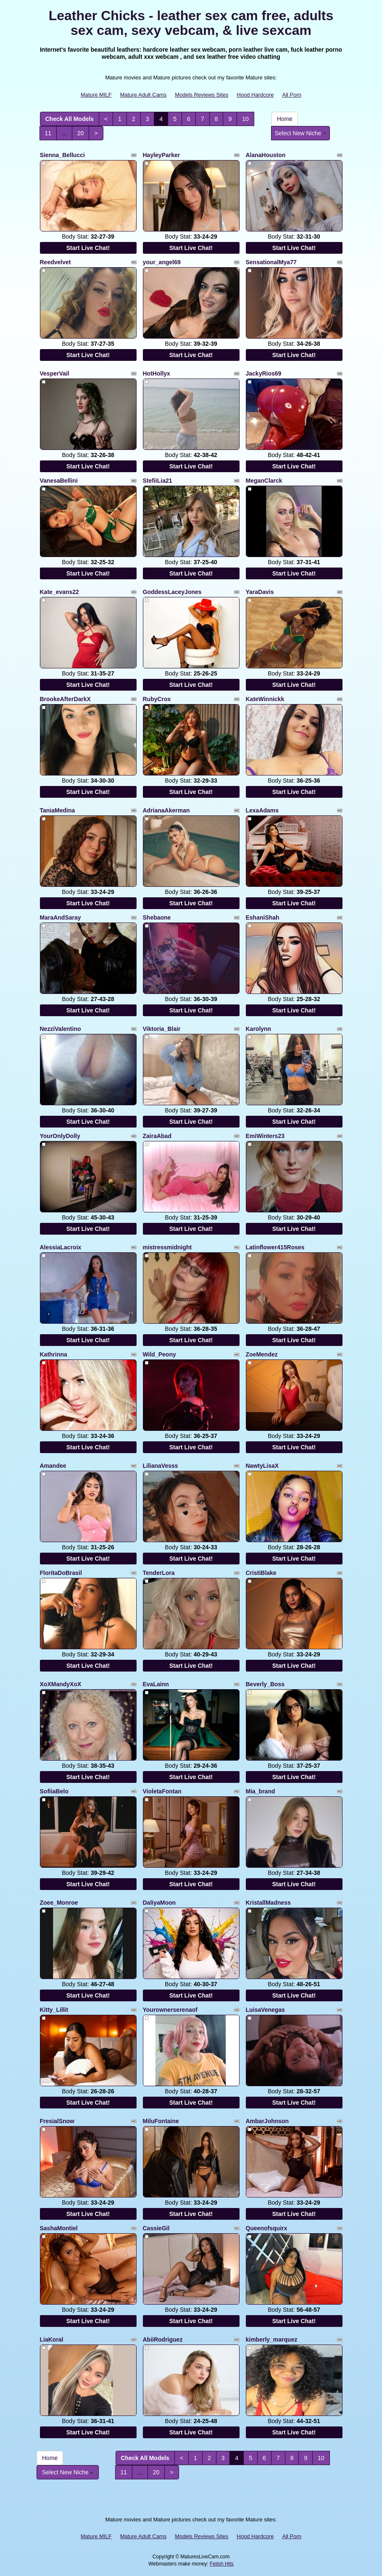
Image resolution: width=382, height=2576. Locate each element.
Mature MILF (96, 95)
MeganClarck (264, 480)
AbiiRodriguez (163, 2339)
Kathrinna (53, 1354)
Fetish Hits (222, 2564)
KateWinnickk (265, 699)
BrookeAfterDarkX (65, 699)
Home (284, 119)
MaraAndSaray (60, 917)
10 (245, 119)
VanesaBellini (59, 480)
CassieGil (156, 2228)
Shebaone (157, 917)
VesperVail (54, 373)
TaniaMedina (57, 810)
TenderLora (159, 1572)
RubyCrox (157, 699)
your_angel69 (162, 262)
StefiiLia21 (157, 480)
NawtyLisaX (262, 1465)
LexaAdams (262, 810)
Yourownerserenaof (170, 2009)
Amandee (53, 1465)
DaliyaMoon (159, 1902)
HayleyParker (161, 155)
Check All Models (69, 119)
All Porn (292, 95)
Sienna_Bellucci (62, 155)
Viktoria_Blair (162, 1028)
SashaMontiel (59, 2228)
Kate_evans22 (59, 592)
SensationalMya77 (271, 262)
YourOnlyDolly (60, 1136)
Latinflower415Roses (275, 1247)
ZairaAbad (157, 1136)
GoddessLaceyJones (172, 592)
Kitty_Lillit (54, 2009)
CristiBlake (261, 1572)
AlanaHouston (266, 155)
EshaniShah (262, 917)
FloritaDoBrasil (61, 1572)
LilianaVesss (160, 1465)
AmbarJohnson (267, 2121)
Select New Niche (300, 133)
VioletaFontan (162, 1791)
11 (48, 133)
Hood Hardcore (255, 95)
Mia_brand (260, 1791)
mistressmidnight (167, 1247)
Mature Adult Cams (143, 95)
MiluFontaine (161, 2121)
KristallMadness (268, 1902)
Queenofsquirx (266, 2228)
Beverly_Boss (265, 1684)
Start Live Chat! (88, 247)
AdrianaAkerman (166, 810)
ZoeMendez (262, 1354)
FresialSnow (57, 2121)
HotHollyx (156, 373)
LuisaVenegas (265, 2009)
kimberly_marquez (272, 2339)
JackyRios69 (264, 373)
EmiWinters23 (265, 1136)
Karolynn (258, 1028)
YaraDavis (260, 592)
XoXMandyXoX (61, 1684)
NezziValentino (60, 1028)
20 (80, 133)
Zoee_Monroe (59, 1902)
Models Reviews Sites (201, 95)
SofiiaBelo (54, 1791)
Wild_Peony (159, 1354)
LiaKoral (51, 2339)
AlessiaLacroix (61, 1247)
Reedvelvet (55, 262)
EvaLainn (156, 1684)
